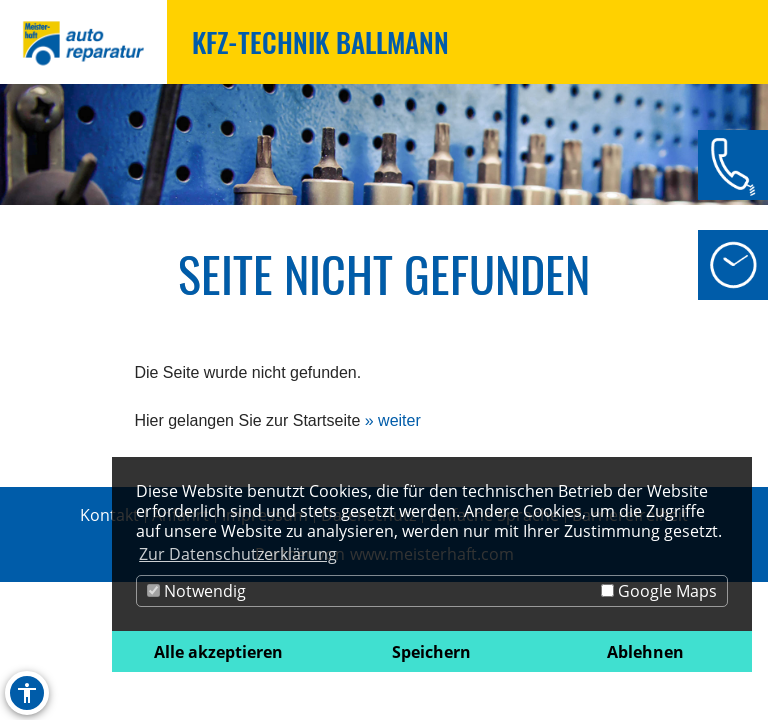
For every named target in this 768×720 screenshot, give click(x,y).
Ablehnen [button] (645, 652)
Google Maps (659, 591)
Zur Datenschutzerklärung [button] (238, 554)
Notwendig (196, 591)
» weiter (393, 420)
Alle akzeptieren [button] (218, 652)
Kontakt (109, 515)
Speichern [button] (431, 652)
